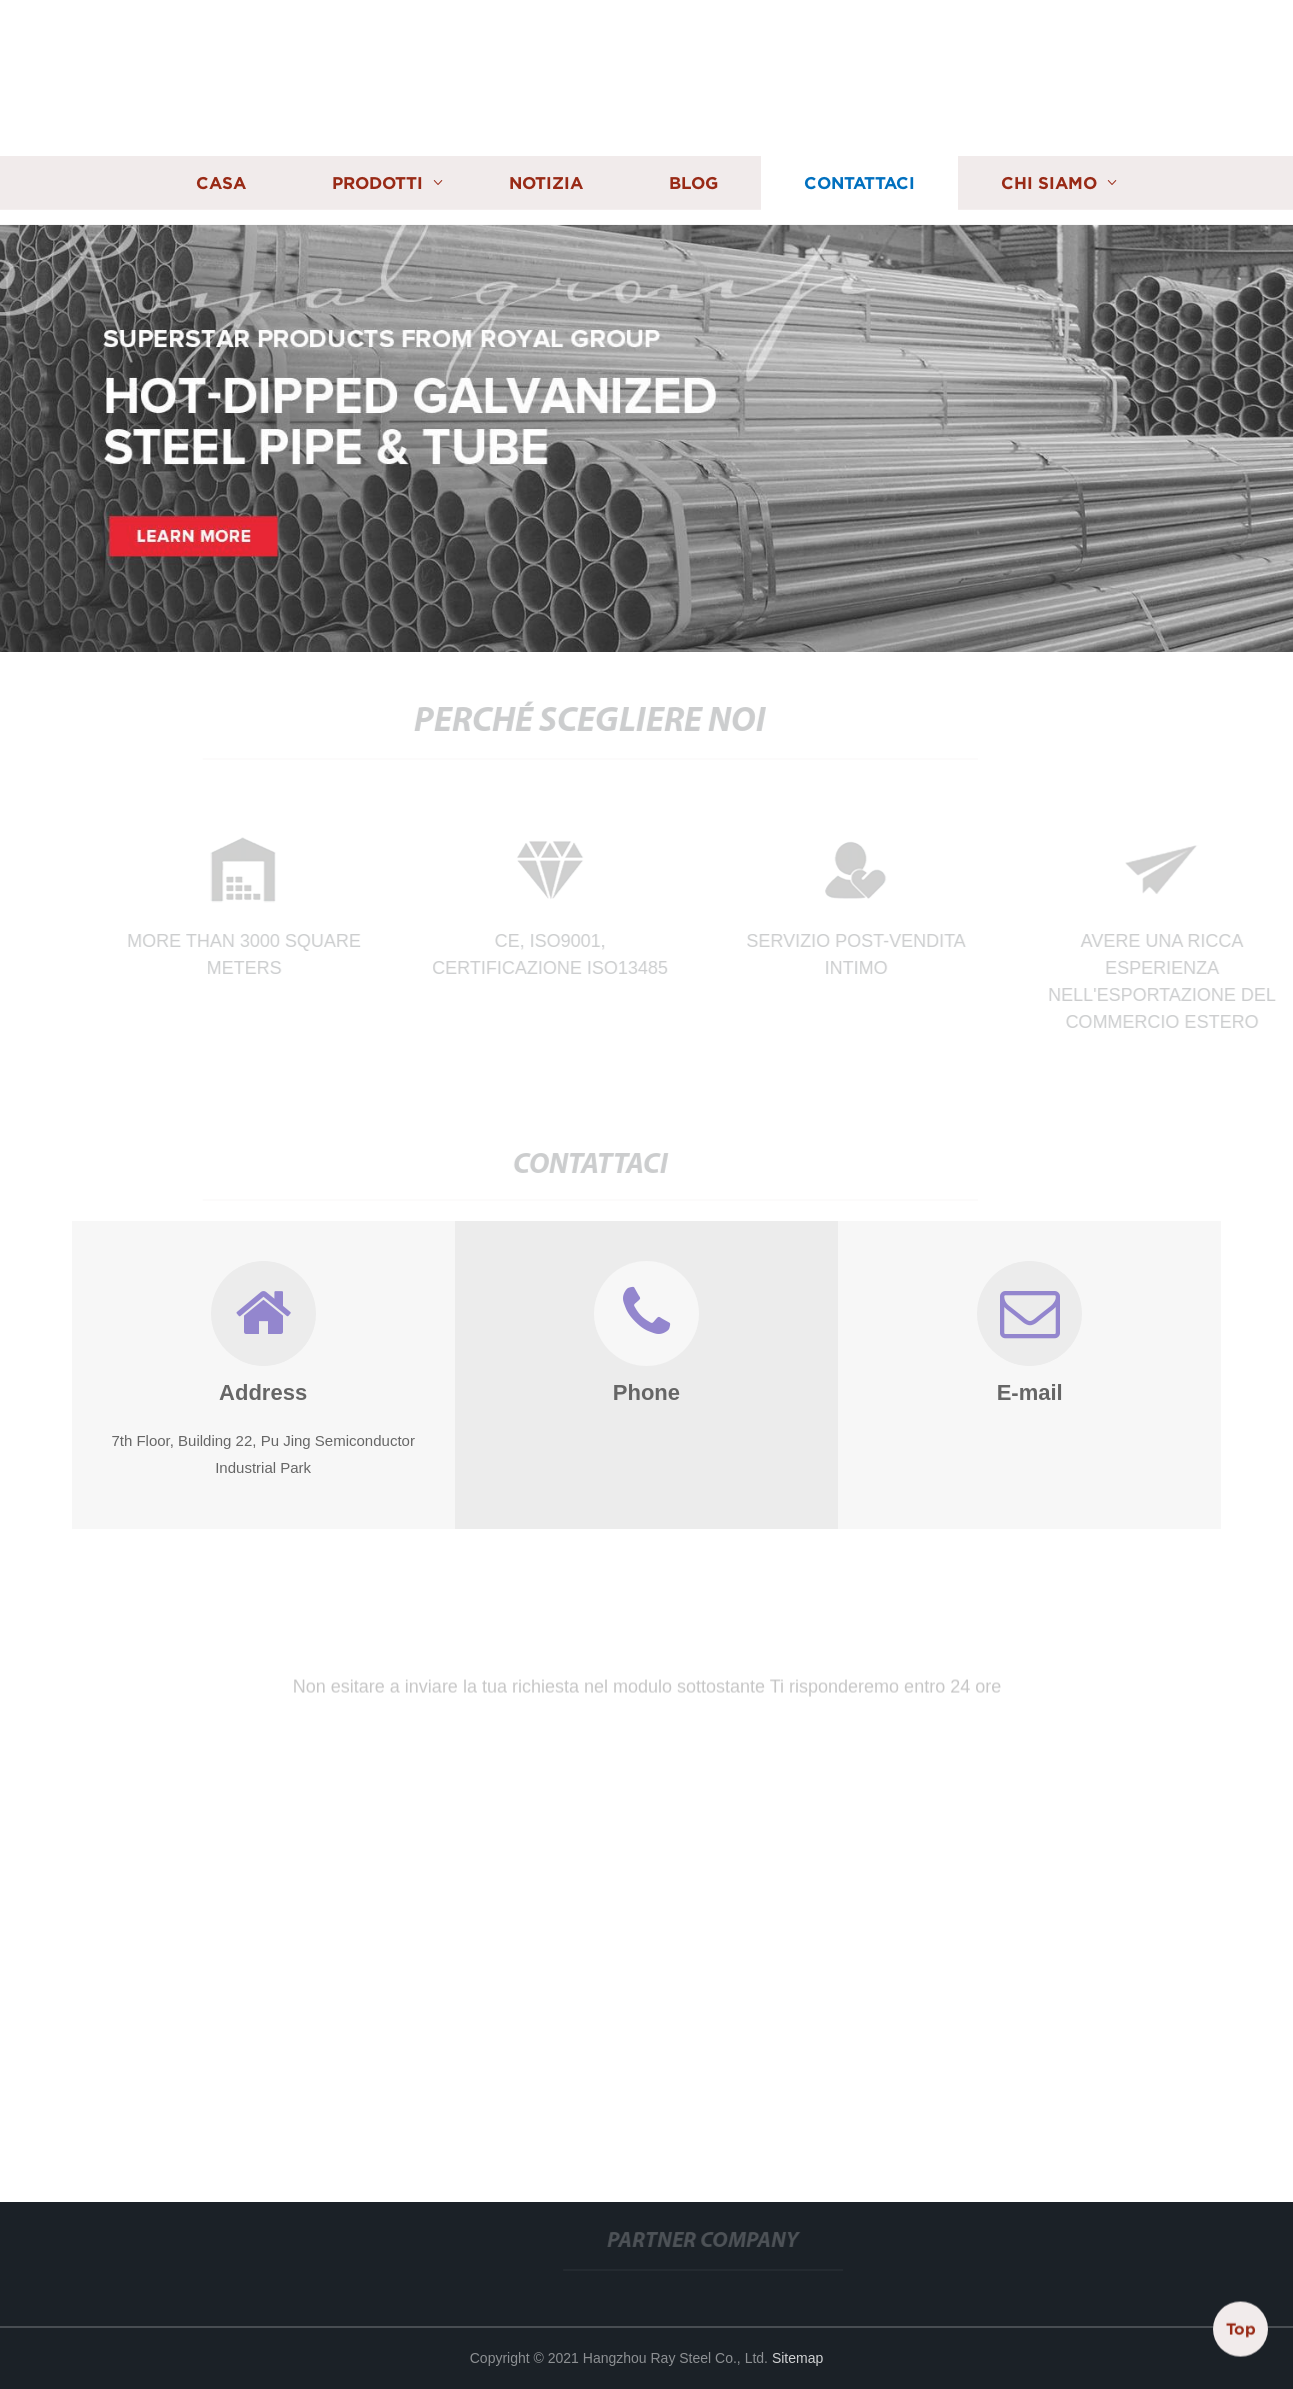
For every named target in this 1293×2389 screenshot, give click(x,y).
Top (1241, 2328)
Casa (221, 181)
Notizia (546, 181)
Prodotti (377, 181)
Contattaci (859, 181)
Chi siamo (1049, 181)
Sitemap (797, 2358)
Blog (693, 181)
